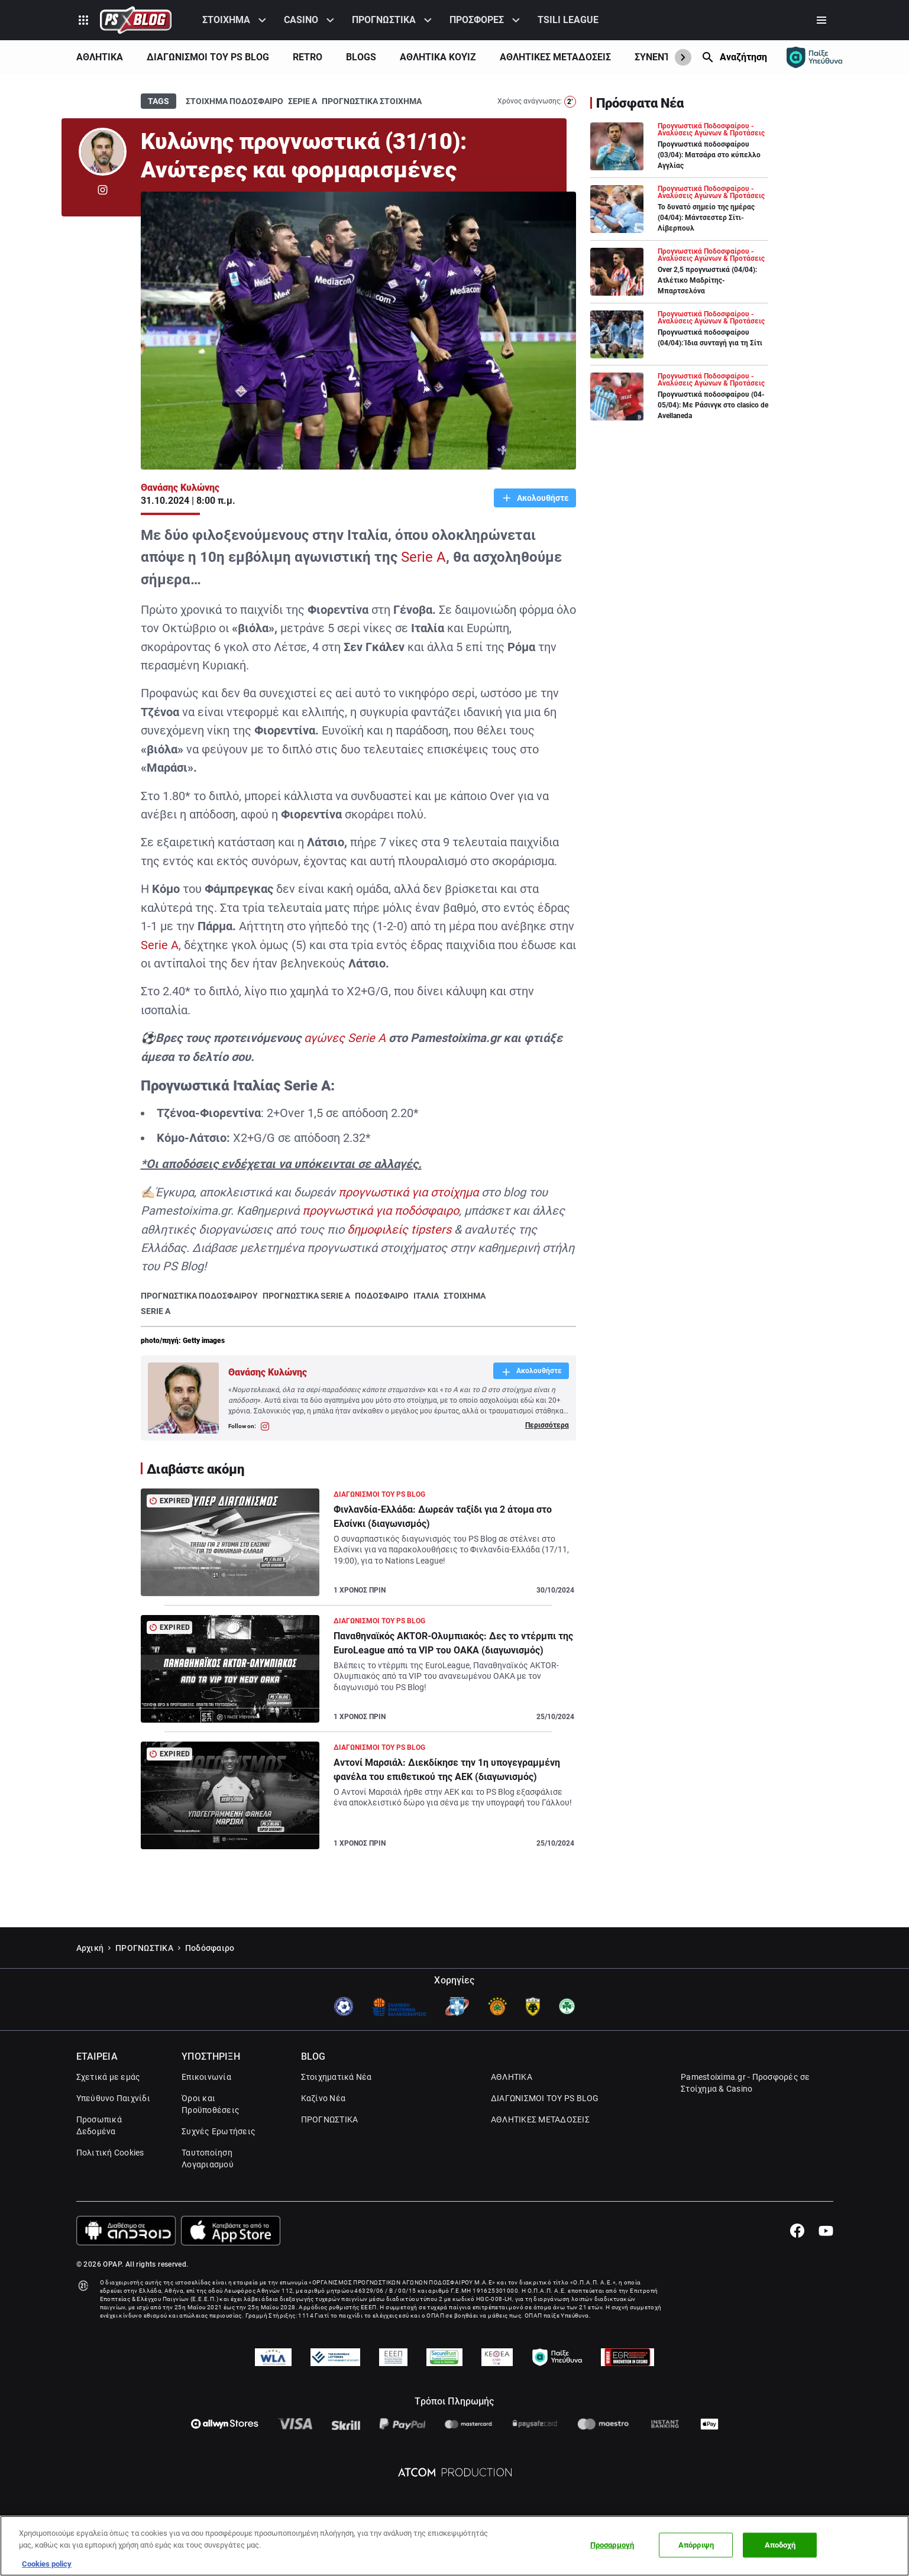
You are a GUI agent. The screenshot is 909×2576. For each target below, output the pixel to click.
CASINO (301, 19)
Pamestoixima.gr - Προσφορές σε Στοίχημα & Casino (745, 2082)
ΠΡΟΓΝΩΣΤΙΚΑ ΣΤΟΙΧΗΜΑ (372, 101)
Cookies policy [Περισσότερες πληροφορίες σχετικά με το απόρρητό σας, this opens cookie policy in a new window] (47, 2563)
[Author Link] (102, 151)
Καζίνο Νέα (323, 2098)
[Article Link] (358, 1547)
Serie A (423, 557)
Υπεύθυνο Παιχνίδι (113, 2098)
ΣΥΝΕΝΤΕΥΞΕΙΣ (667, 57)
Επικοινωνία (206, 2077)
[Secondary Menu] (821, 20)
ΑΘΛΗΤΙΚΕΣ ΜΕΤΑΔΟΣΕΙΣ (555, 57)
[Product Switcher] (83, 20)
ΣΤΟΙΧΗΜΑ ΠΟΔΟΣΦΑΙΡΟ (234, 101)
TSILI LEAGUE (568, 19)
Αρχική (90, 1948)
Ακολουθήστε (542, 498)
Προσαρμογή (612, 2545)
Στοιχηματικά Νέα (336, 2077)
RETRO (307, 57)
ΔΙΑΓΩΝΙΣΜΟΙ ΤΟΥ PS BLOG (208, 57)
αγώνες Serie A (345, 1038)
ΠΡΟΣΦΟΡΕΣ (476, 19)
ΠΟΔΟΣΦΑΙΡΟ (382, 1295)
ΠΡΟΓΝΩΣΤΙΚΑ (384, 19)
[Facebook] (797, 2231)
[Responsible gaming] (814, 57)
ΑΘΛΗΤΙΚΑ (99, 57)
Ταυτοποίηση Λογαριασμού (208, 2158)
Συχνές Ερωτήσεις (218, 2131)
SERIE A (155, 1311)
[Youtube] (826, 2231)
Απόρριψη (696, 2545)
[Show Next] (683, 57)
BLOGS (361, 57)
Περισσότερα (547, 1425)
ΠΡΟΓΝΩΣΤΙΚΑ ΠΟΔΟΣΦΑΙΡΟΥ (199, 1295)
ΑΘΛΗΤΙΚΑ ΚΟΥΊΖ (438, 57)
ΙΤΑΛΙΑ (426, 1295)
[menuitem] (236, 20)
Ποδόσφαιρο (210, 1948)
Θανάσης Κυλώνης (180, 487)
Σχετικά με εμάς (108, 2077)
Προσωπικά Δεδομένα (99, 2125)
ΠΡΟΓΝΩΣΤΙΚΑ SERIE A (306, 1295)
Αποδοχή (780, 2545)
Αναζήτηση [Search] (743, 57)
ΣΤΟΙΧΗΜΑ (226, 19)
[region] (454, 2546)
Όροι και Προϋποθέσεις (211, 2104)
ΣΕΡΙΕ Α (302, 101)
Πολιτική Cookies (110, 2152)
